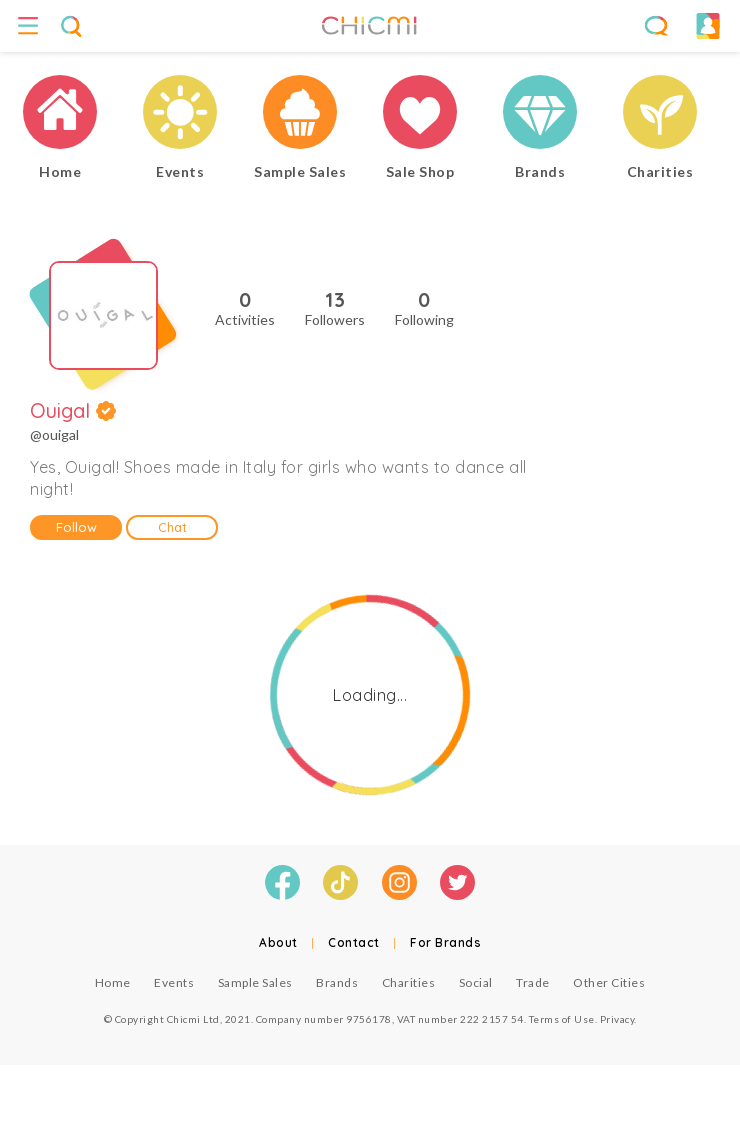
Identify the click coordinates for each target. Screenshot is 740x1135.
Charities (409, 982)
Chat (172, 527)
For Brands (445, 942)
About (278, 942)
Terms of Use (562, 1019)
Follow (76, 527)
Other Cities (609, 982)
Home (113, 982)
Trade (533, 982)
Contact (354, 942)
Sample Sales (255, 982)
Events (174, 982)
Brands (337, 982)
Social (476, 982)
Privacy (617, 1019)
